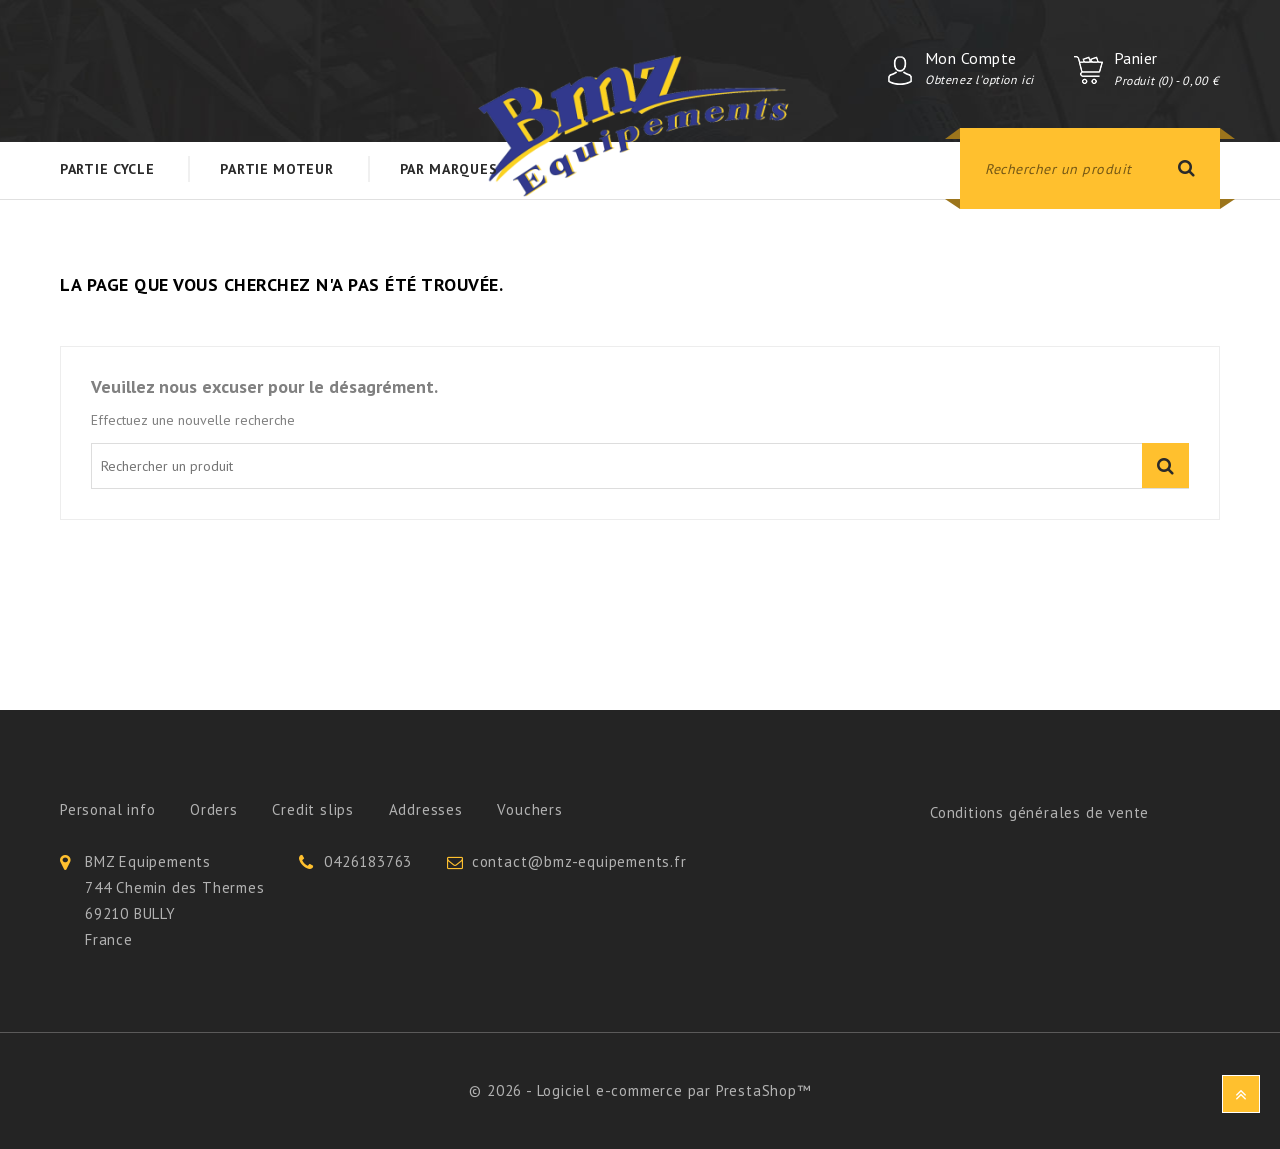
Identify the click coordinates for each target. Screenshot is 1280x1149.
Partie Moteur (276, 169)
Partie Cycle (107, 169)
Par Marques (449, 169)
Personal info (107, 809)
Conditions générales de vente (1039, 812)
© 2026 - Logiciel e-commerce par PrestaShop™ (639, 1090)
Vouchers (529, 809)
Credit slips (313, 809)
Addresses (426, 809)
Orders (214, 809)
